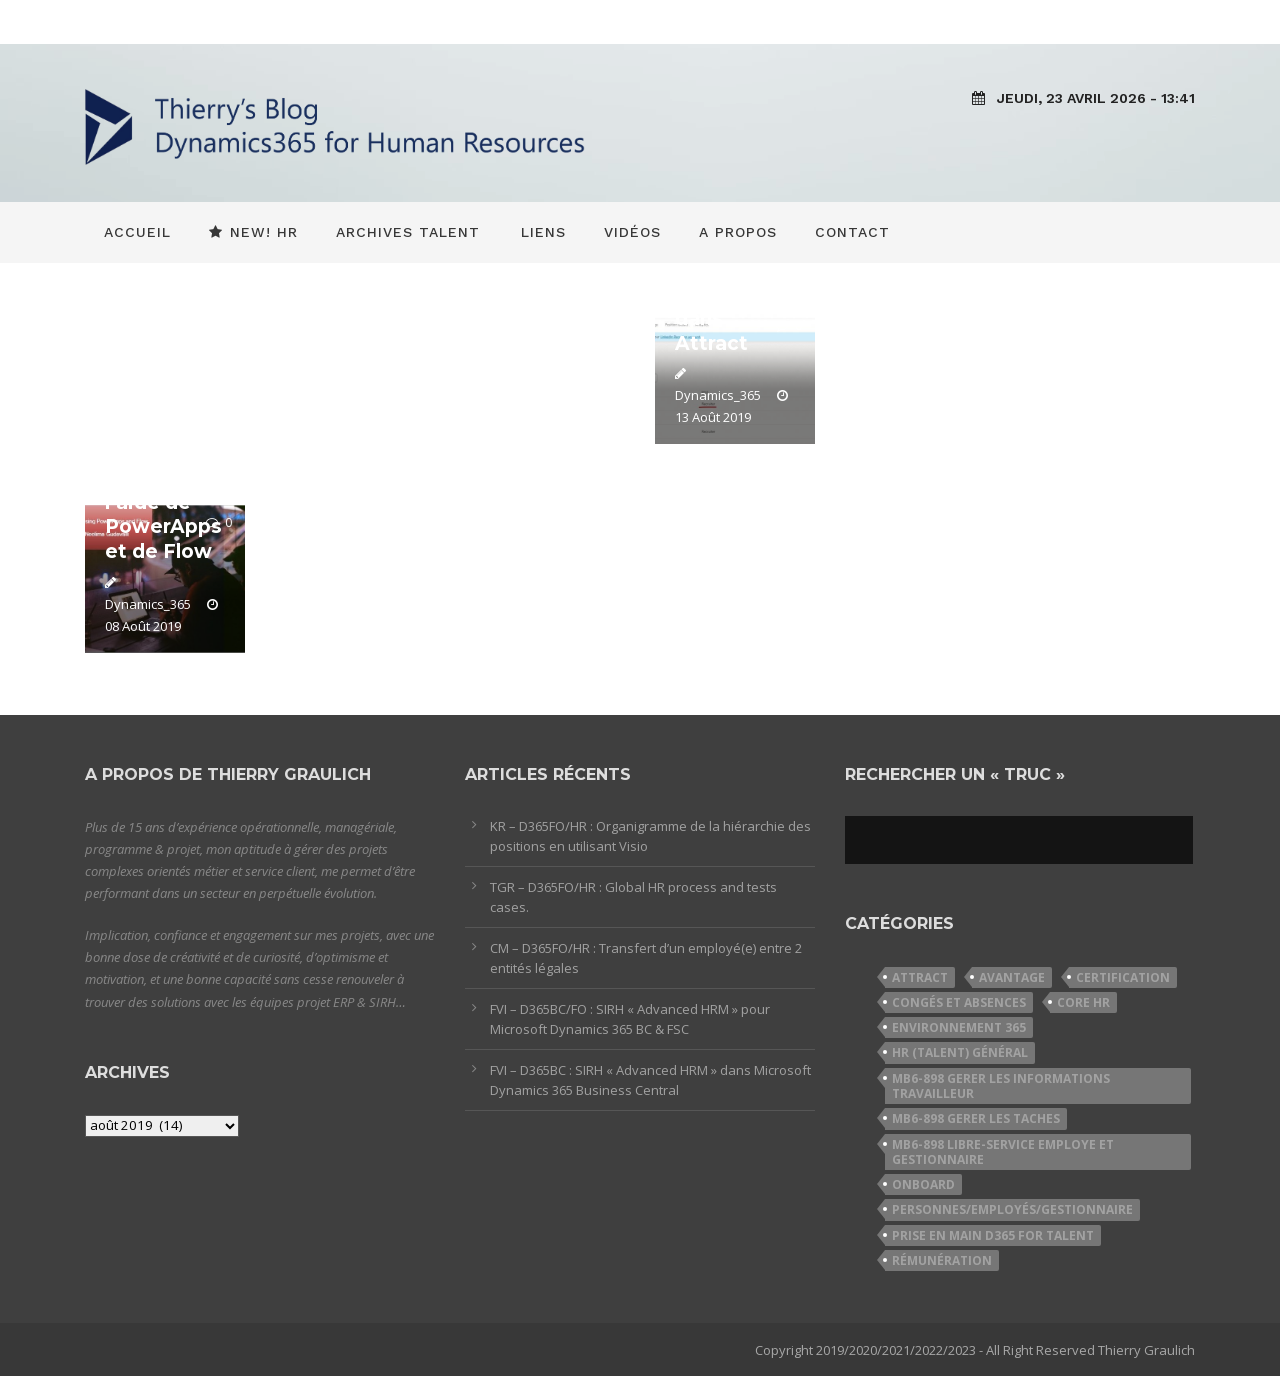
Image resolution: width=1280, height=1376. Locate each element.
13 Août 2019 (713, 417)
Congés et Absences (959, 1002)
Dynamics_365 (718, 395)
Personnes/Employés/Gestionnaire (1012, 1209)
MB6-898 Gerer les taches (976, 1118)
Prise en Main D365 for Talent (993, 1235)
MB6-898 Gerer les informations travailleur (1001, 1086)
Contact (852, 232)
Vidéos (632, 232)
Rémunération (942, 1260)
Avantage (1012, 977)
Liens (543, 232)
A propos (738, 232)
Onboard (923, 1184)
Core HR (1083, 1002)
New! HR (253, 232)
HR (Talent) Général (960, 1052)
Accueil (137, 232)
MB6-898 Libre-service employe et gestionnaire (1003, 1152)
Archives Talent (408, 232)
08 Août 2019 (143, 626)
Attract (920, 977)
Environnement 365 (959, 1027)
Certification (1123, 977)
